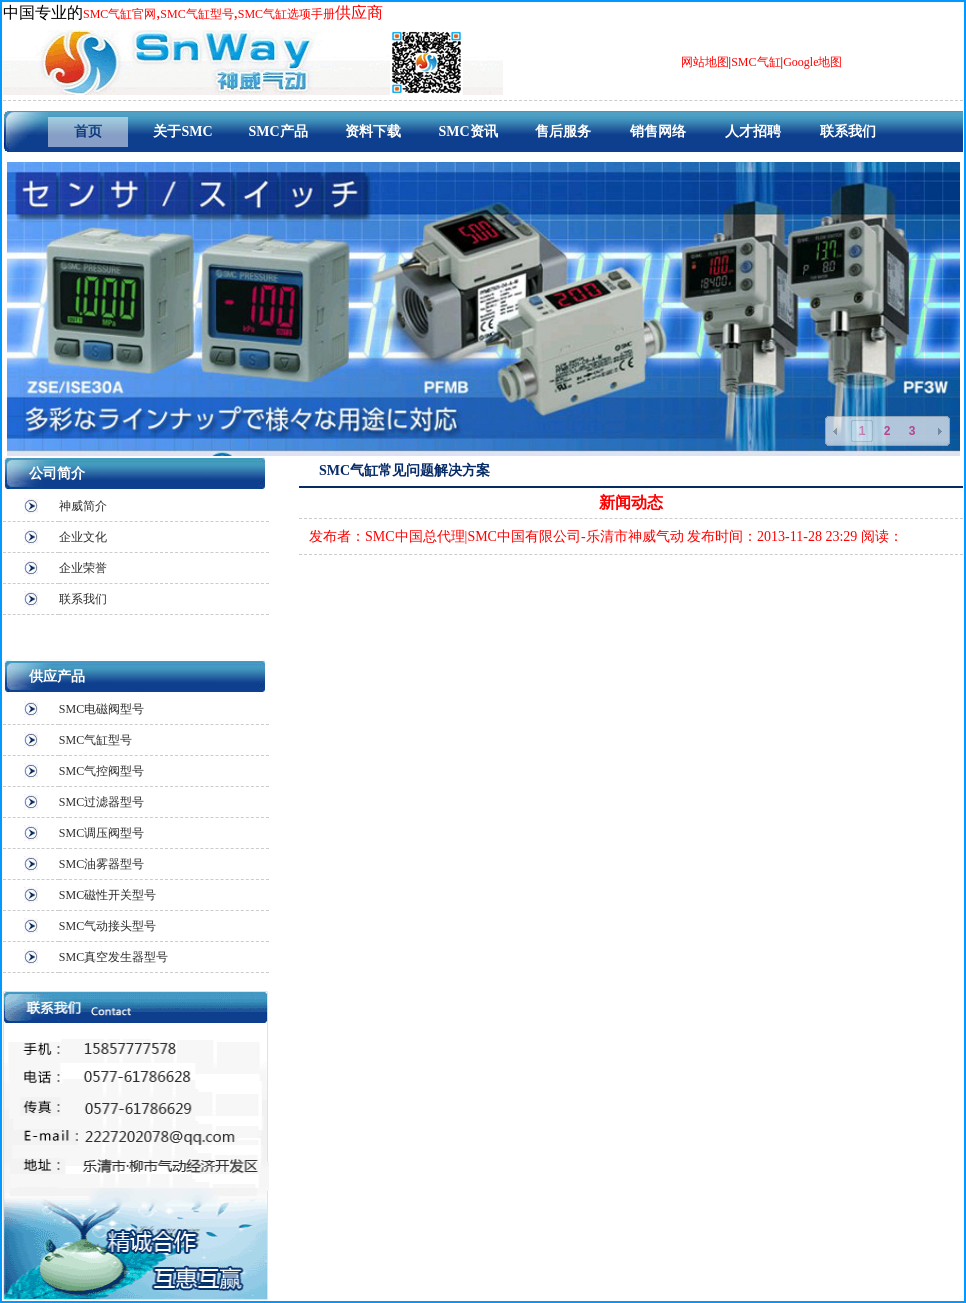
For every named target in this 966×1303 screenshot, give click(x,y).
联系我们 (848, 131)
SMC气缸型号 (95, 740)
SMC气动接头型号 (107, 926)
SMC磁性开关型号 (107, 895)
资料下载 (373, 131)
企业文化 (83, 537)
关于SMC (182, 131)
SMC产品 (277, 131)
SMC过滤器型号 (101, 802)
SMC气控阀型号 (101, 771)
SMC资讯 (467, 131)
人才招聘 (753, 131)
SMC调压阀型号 (101, 833)
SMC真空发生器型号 (113, 957)
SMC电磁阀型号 (101, 709)
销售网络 (658, 131)
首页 (88, 131)
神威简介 (83, 506)
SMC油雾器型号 (101, 864)
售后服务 (563, 131)
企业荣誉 (83, 568)
